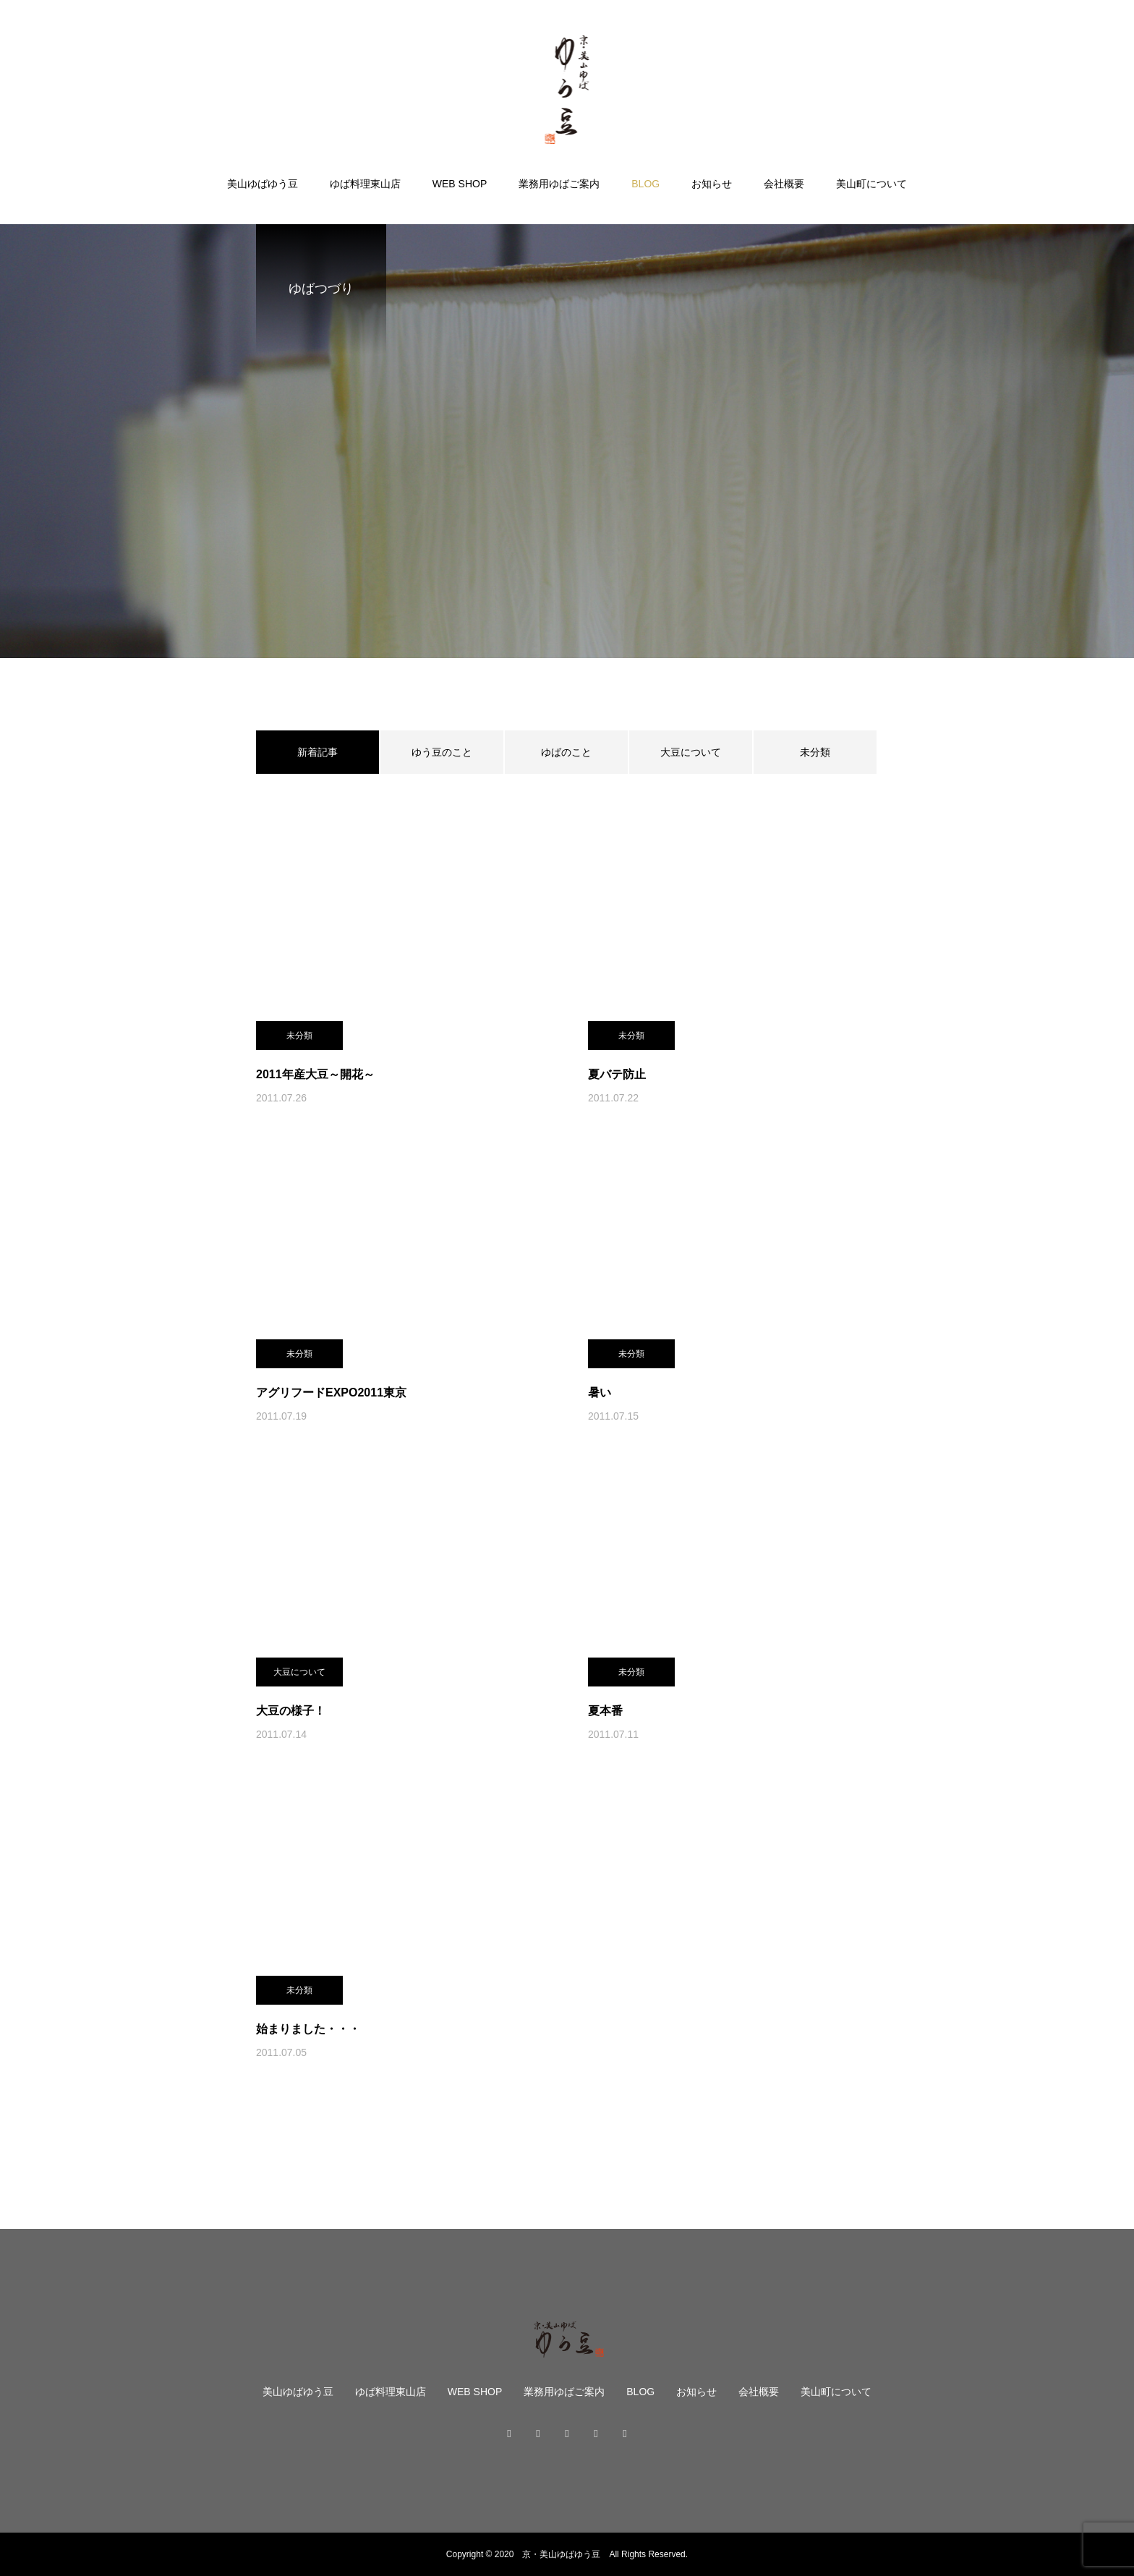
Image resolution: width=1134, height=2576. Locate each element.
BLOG (645, 183)
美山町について (871, 183)
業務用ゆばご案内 (559, 183)
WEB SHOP (459, 183)
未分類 (815, 752)
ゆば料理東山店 (365, 183)
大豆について (690, 752)
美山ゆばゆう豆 (262, 183)
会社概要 (784, 183)
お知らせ (711, 183)
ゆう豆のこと (442, 752)
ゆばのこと (566, 752)
